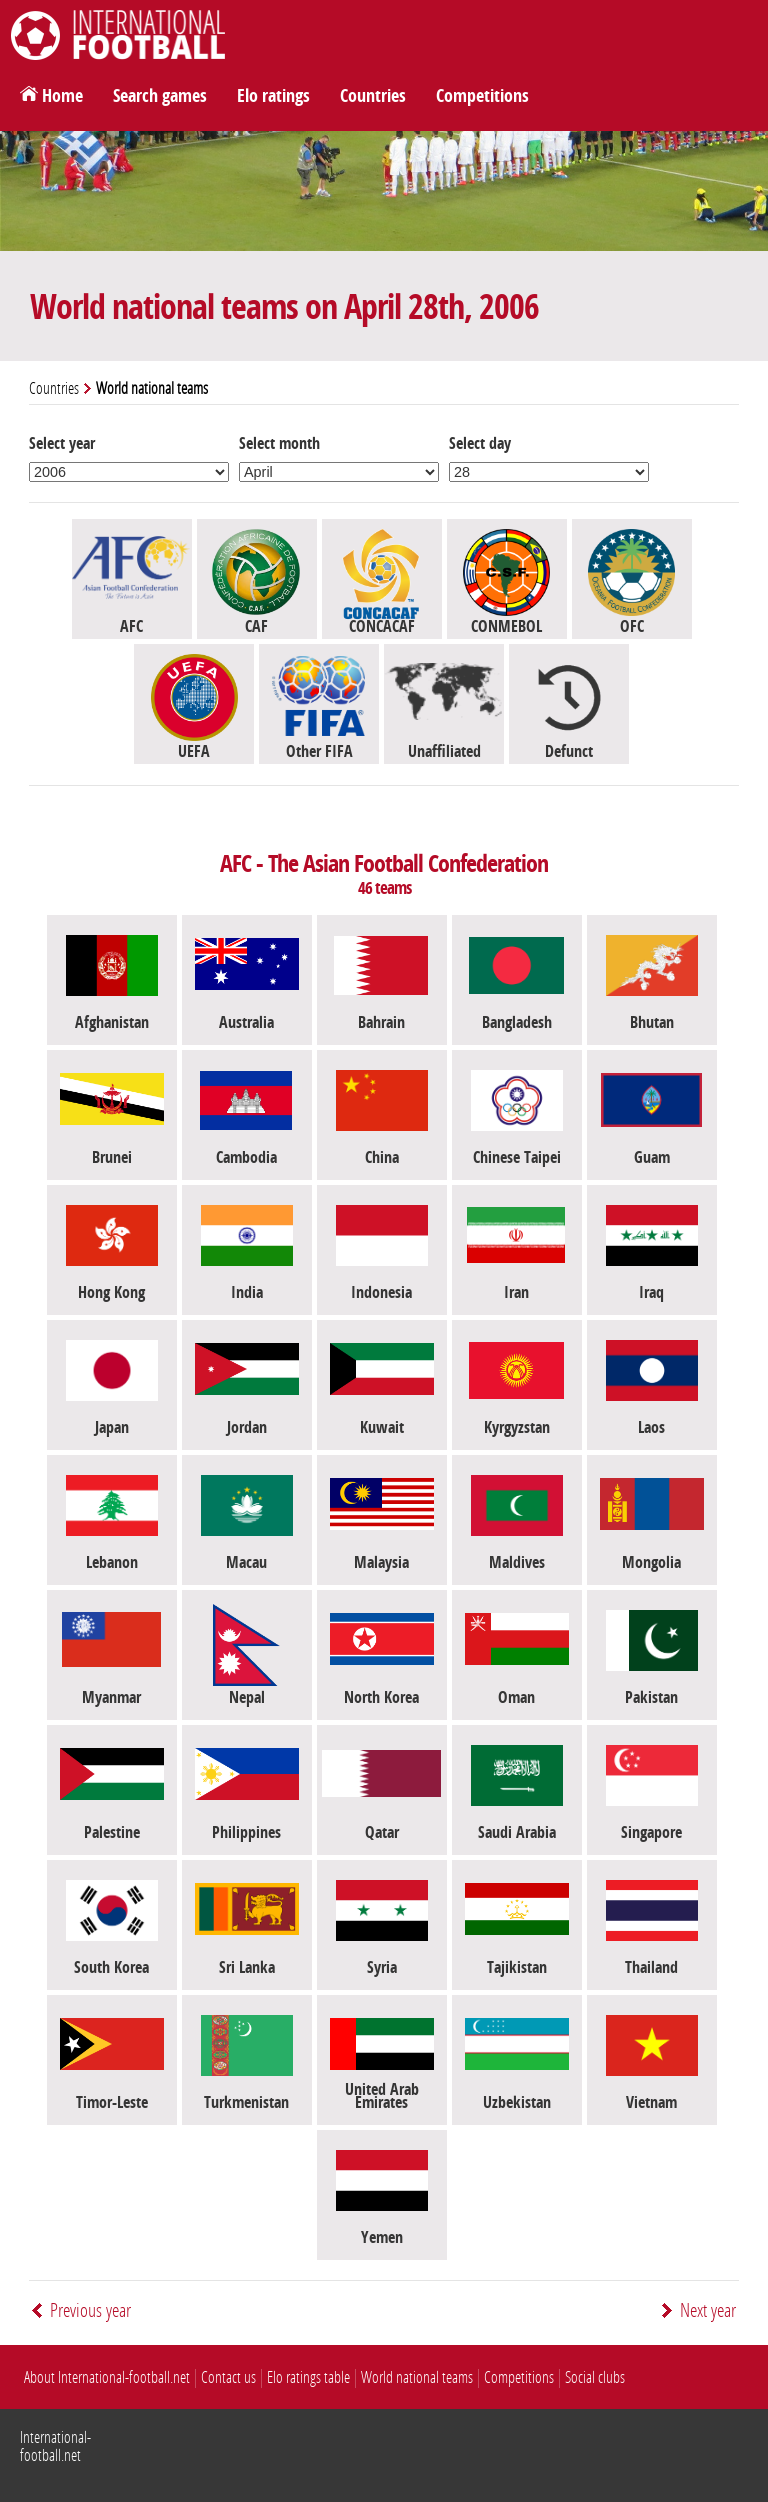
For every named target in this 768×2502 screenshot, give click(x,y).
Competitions (482, 96)
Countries (373, 96)
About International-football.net (107, 2377)
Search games (160, 96)
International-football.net (55, 2446)
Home (62, 96)
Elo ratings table (308, 2377)
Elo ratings (273, 96)
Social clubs (595, 2377)
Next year (708, 2310)
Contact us (228, 2377)
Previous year (90, 2310)
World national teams (417, 2377)
